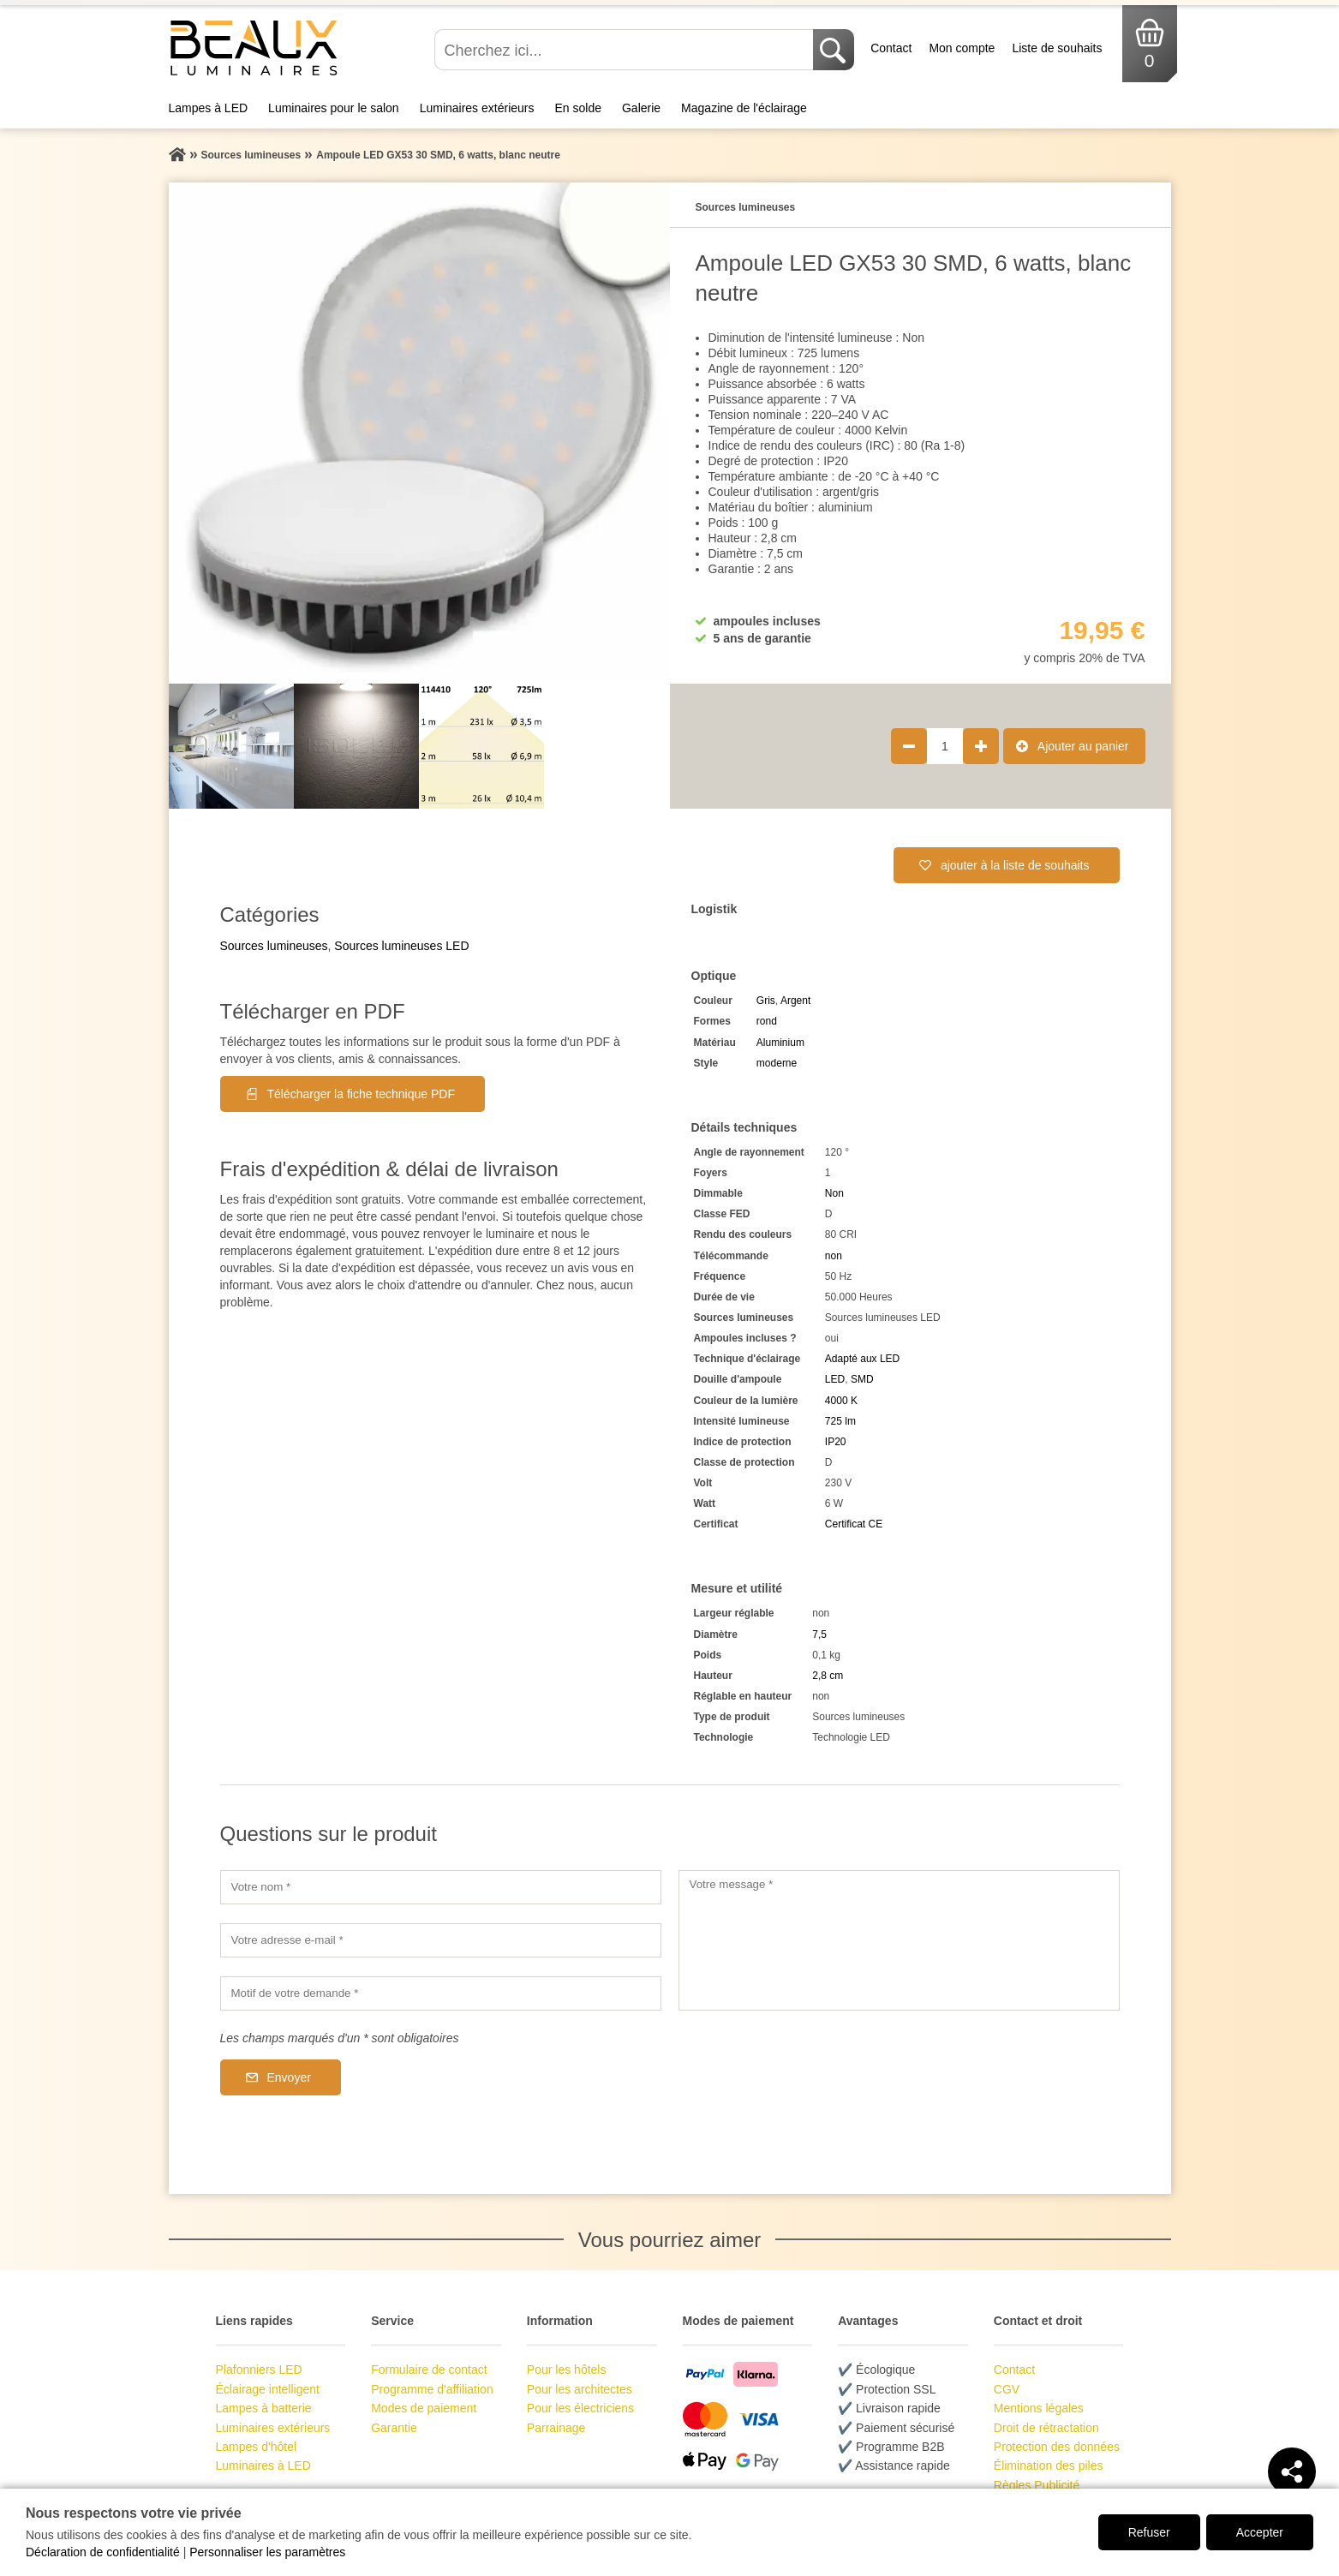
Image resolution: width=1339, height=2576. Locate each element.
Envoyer (289, 2077)
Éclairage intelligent (268, 2389)
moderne (776, 1063)
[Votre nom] (440, 1887)
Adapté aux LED (862, 1359)
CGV (1006, 2389)
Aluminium (780, 1043)
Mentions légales (1039, 2408)
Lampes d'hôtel (256, 2446)
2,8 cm (827, 1676)
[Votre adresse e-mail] (440, 1940)
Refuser (1149, 2532)
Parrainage (556, 2428)
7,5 (819, 1635)
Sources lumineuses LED (401, 946)
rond (766, 1021)
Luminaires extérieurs (477, 108)
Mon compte (962, 48)
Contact (891, 48)
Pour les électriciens (580, 2408)
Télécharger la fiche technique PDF (361, 1094)
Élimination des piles (1048, 2465)
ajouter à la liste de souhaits (1015, 865)
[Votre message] (899, 1940)
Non (834, 1193)
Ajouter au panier (1083, 746)
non (833, 1256)
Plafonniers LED (259, 2369)
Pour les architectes (579, 2389)
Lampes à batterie (264, 2408)
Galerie (641, 108)
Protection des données (1057, 2446)
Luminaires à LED (263, 2465)
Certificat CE (853, 1524)
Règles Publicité (1036, 2485)
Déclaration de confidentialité (103, 2552)
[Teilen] (1292, 2471)
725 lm (840, 1421)
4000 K (841, 1401)
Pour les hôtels (567, 2369)
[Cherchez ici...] (625, 49)
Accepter (1259, 2532)
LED (835, 1379)
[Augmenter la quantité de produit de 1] (981, 746)
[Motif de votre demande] (440, 1993)
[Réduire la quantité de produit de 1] (909, 746)
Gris (765, 1001)
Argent (795, 1001)
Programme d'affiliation (432, 2389)
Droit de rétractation (1046, 2428)
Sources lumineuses (274, 946)
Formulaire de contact (429, 2369)
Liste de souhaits (1057, 48)
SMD (862, 1379)
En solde (577, 108)
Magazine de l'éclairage (744, 108)
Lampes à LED (208, 108)
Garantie (394, 2428)
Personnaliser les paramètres (267, 2552)
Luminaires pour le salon (333, 108)
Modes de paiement (423, 2408)
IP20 (835, 1442)
